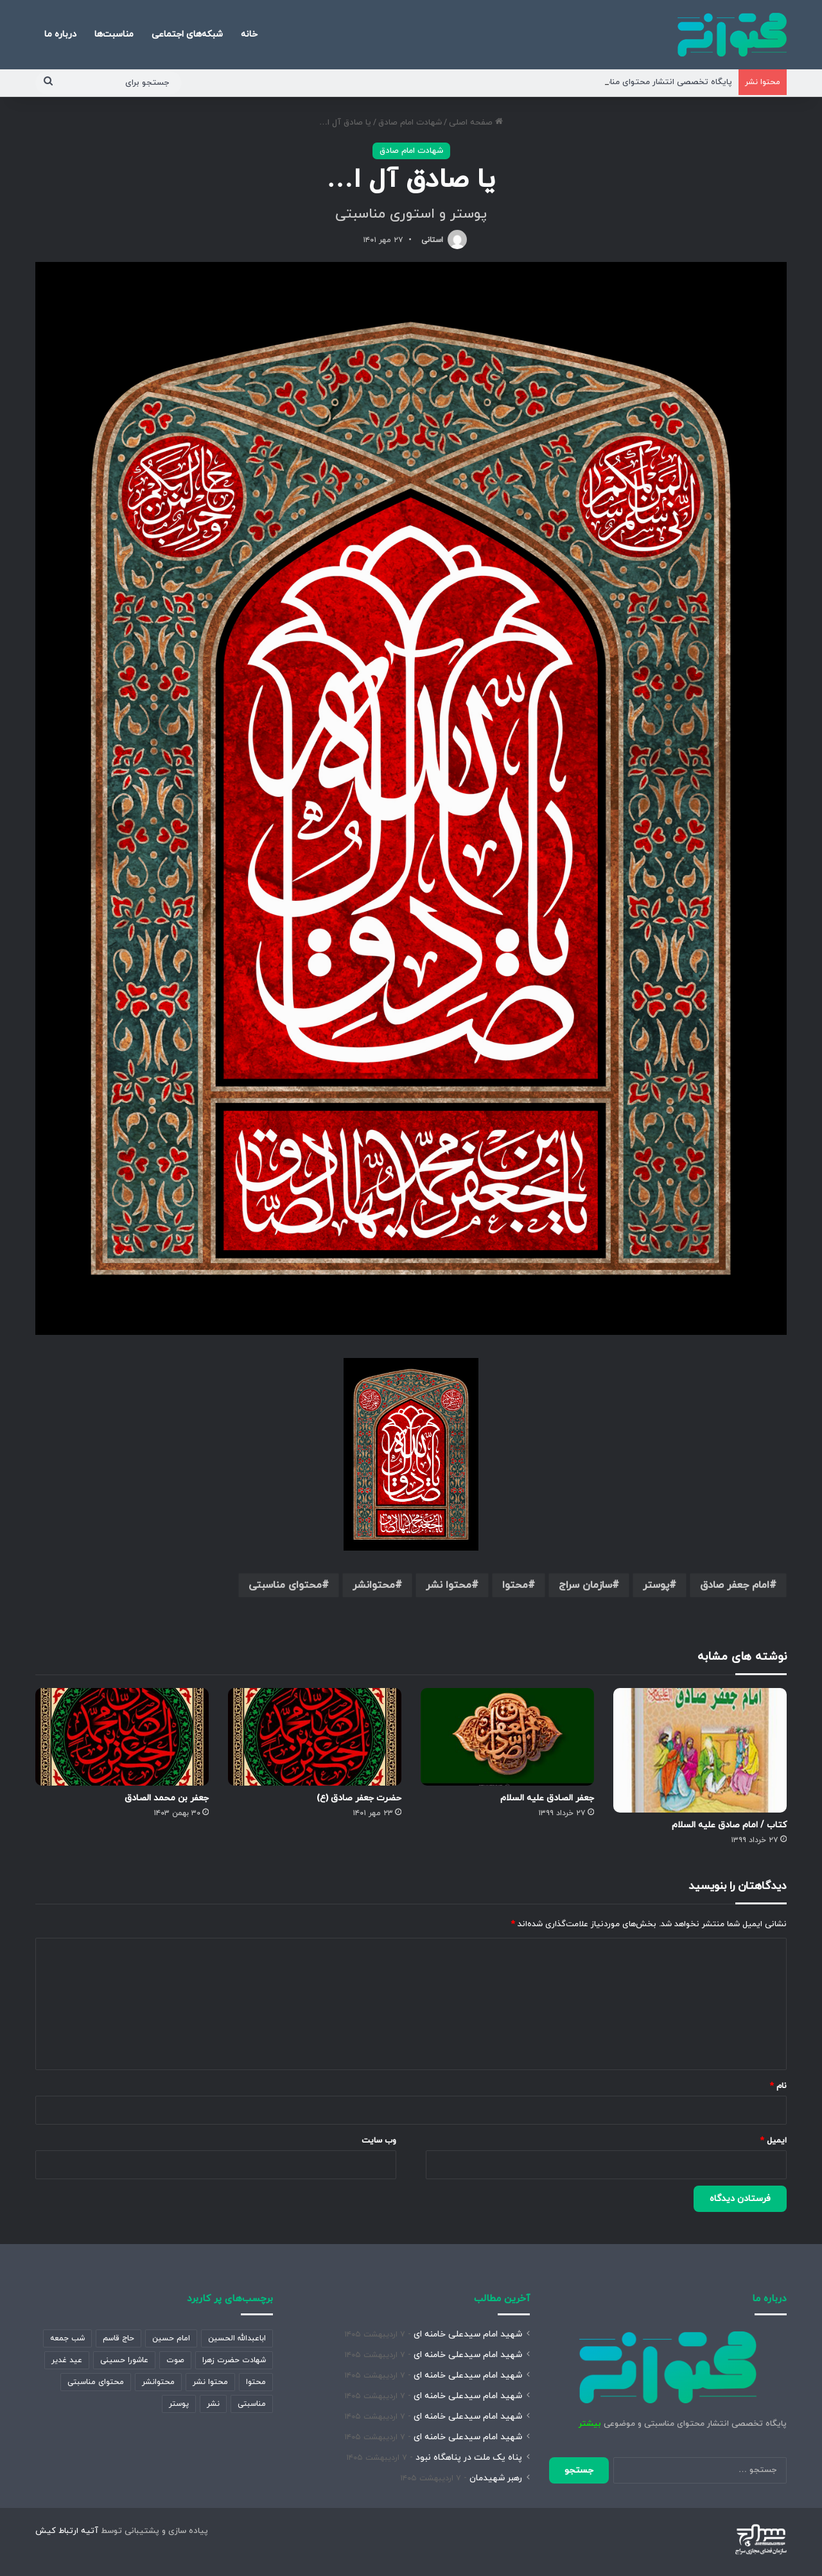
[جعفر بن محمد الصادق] (122, 1737)
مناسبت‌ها (114, 34)
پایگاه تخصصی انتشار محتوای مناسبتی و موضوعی (640, 82)
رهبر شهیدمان (495, 2478)
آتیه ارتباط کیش (66, 2531)
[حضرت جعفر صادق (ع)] (314, 1737)
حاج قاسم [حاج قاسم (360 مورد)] (118, 2338)
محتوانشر (374, 1585)
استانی (432, 240)
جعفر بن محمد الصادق (167, 1798)
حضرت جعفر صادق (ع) (359, 1798)
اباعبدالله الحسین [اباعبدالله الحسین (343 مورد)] (237, 2338)
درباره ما (60, 34)
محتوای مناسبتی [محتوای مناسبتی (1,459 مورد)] (95, 2382)
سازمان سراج (585, 1585)
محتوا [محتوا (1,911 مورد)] (256, 2382)
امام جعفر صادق (734, 1585)
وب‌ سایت (379, 2140)
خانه (249, 34)
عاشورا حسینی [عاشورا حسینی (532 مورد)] (124, 2360)
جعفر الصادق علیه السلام (547, 1798)
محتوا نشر (448, 1585)
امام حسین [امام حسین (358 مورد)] (171, 2338)
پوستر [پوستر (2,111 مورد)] (179, 2404)
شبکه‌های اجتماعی (187, 34)
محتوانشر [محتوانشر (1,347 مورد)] (158, 2382)
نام (778, 2086)
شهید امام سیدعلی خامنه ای (468, 2334)
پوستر (656, 1585)
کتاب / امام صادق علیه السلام (729, 1825)
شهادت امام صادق (410, 122)
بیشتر (590, 2424)
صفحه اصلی (476, 122)
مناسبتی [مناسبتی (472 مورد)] (252, 2404)
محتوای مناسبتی (285, 1585)
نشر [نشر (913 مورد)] (213, 2404)
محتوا (515, 1585)
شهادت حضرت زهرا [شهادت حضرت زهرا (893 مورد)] (234, 2360)
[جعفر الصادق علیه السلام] (507, 1737)
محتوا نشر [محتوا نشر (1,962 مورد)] (210, 2382)
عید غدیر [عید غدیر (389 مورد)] (66, 2360)
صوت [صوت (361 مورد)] (175, 2360)
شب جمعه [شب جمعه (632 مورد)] (67, 2338)
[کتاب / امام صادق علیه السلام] (700, 1750)
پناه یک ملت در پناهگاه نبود (468, 2457)
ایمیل (773, 2140)
